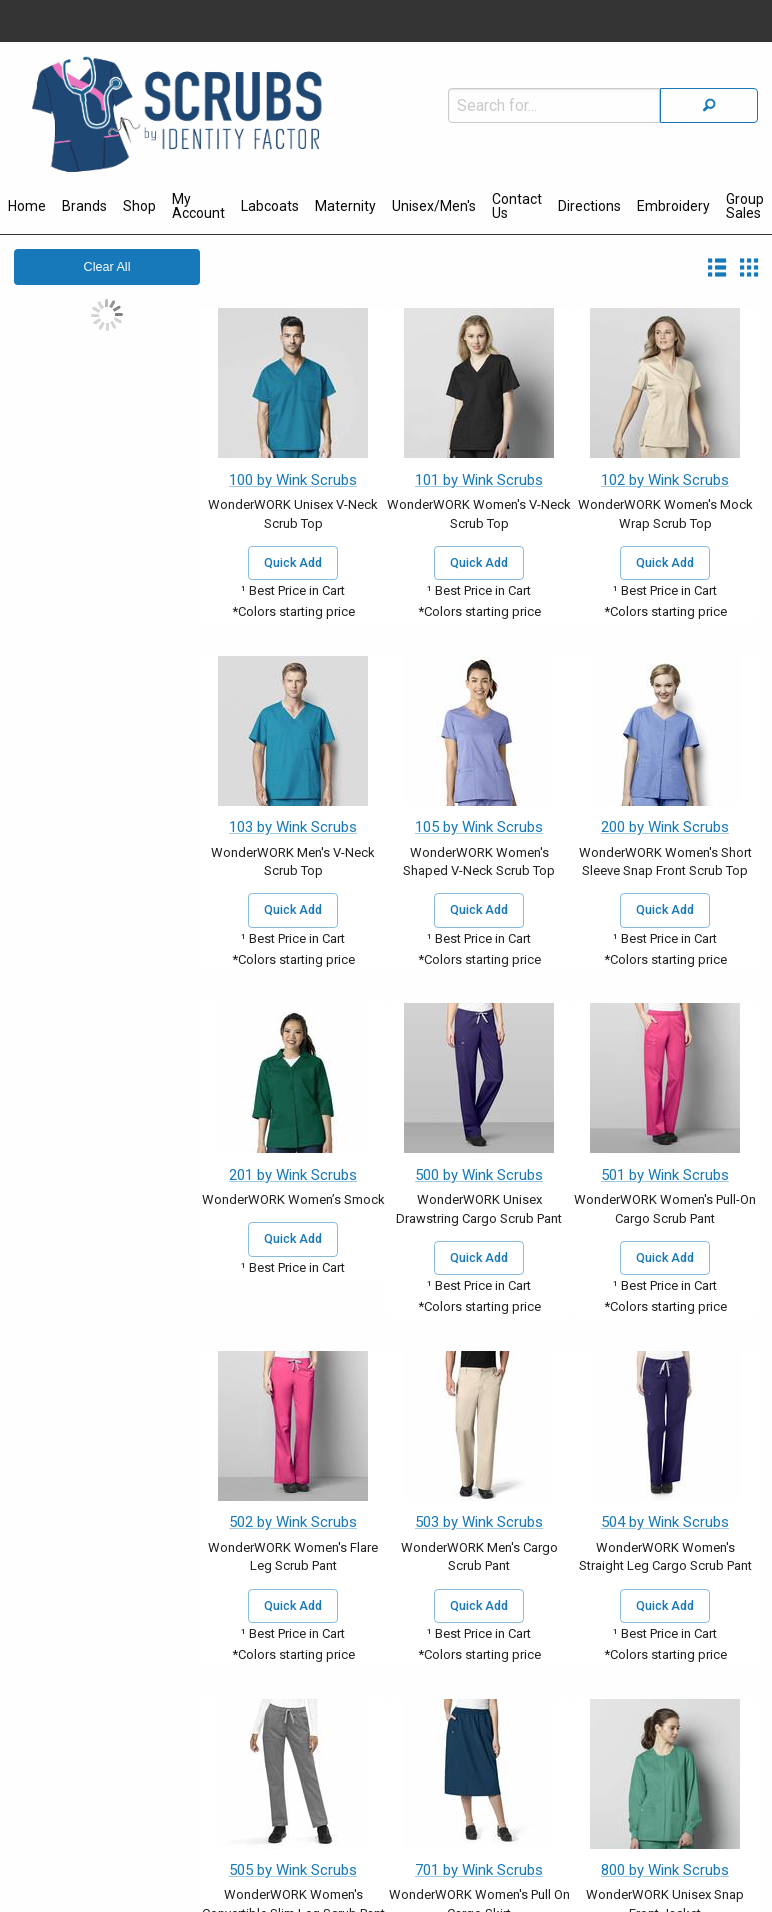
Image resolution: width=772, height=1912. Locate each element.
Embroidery (673, 206)
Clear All (107, 267)
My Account (198, 206)
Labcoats (270, 206)
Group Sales (745, 206)
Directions (589, 206)
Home (27, 206)
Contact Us (517, 206)
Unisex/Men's (434, 206)
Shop (139, 206)
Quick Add (293, 563)
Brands (84, 206)
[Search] (709, 105)
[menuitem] (27, 209)
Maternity (345, 206)
